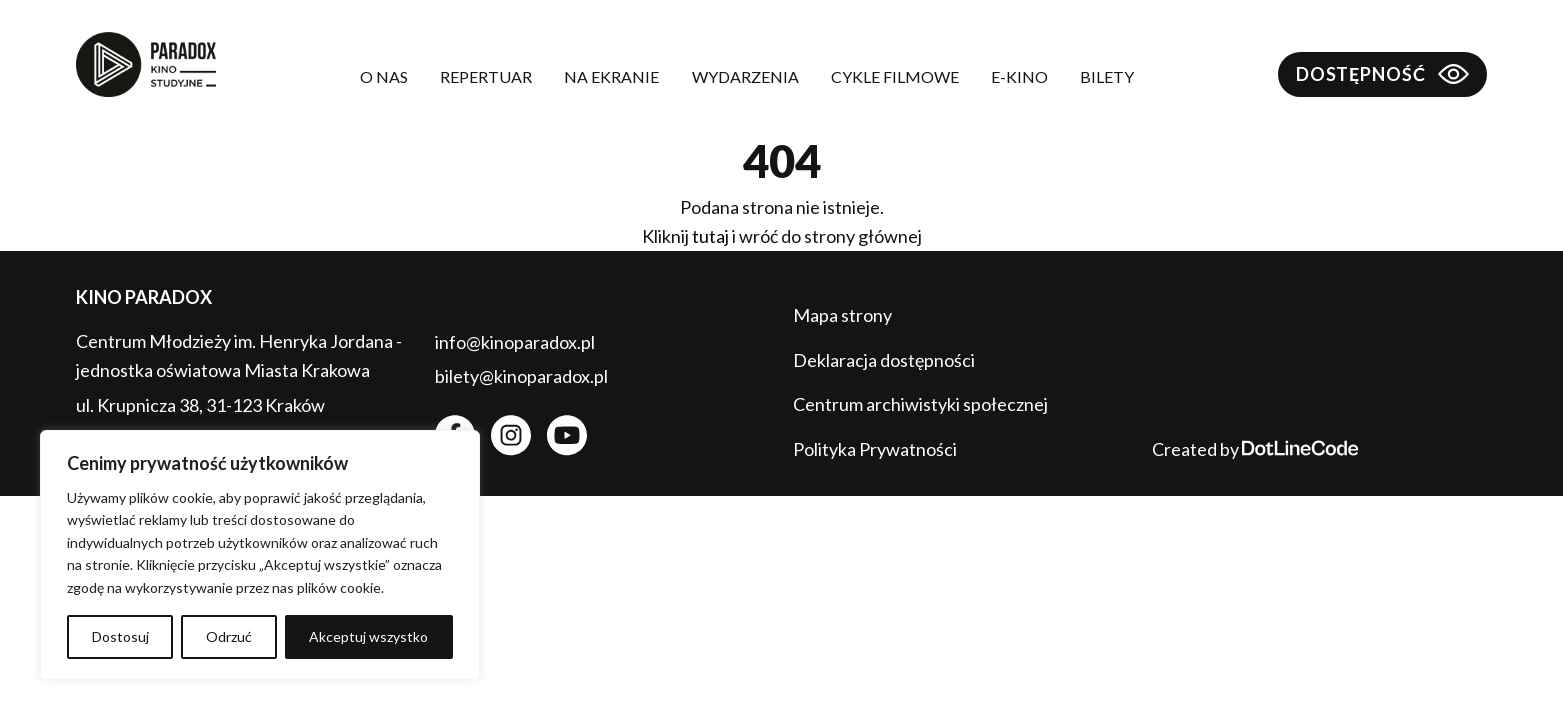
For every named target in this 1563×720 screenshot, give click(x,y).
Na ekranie (611, 76)
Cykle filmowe (895, 76)
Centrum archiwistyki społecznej (920, 404)
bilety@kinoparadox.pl (521, 376)
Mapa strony (842, 315)
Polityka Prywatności (875, 449)
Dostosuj (120, 636)
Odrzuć (229, 636)
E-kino (1019, 76)
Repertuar (486, 76)
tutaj (710, 236)
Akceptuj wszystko (368, 636)
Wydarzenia (745, 76)
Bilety (1107, 76)
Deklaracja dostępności (884, 360)
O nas (384, 76)
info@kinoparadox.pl (515, 342)
